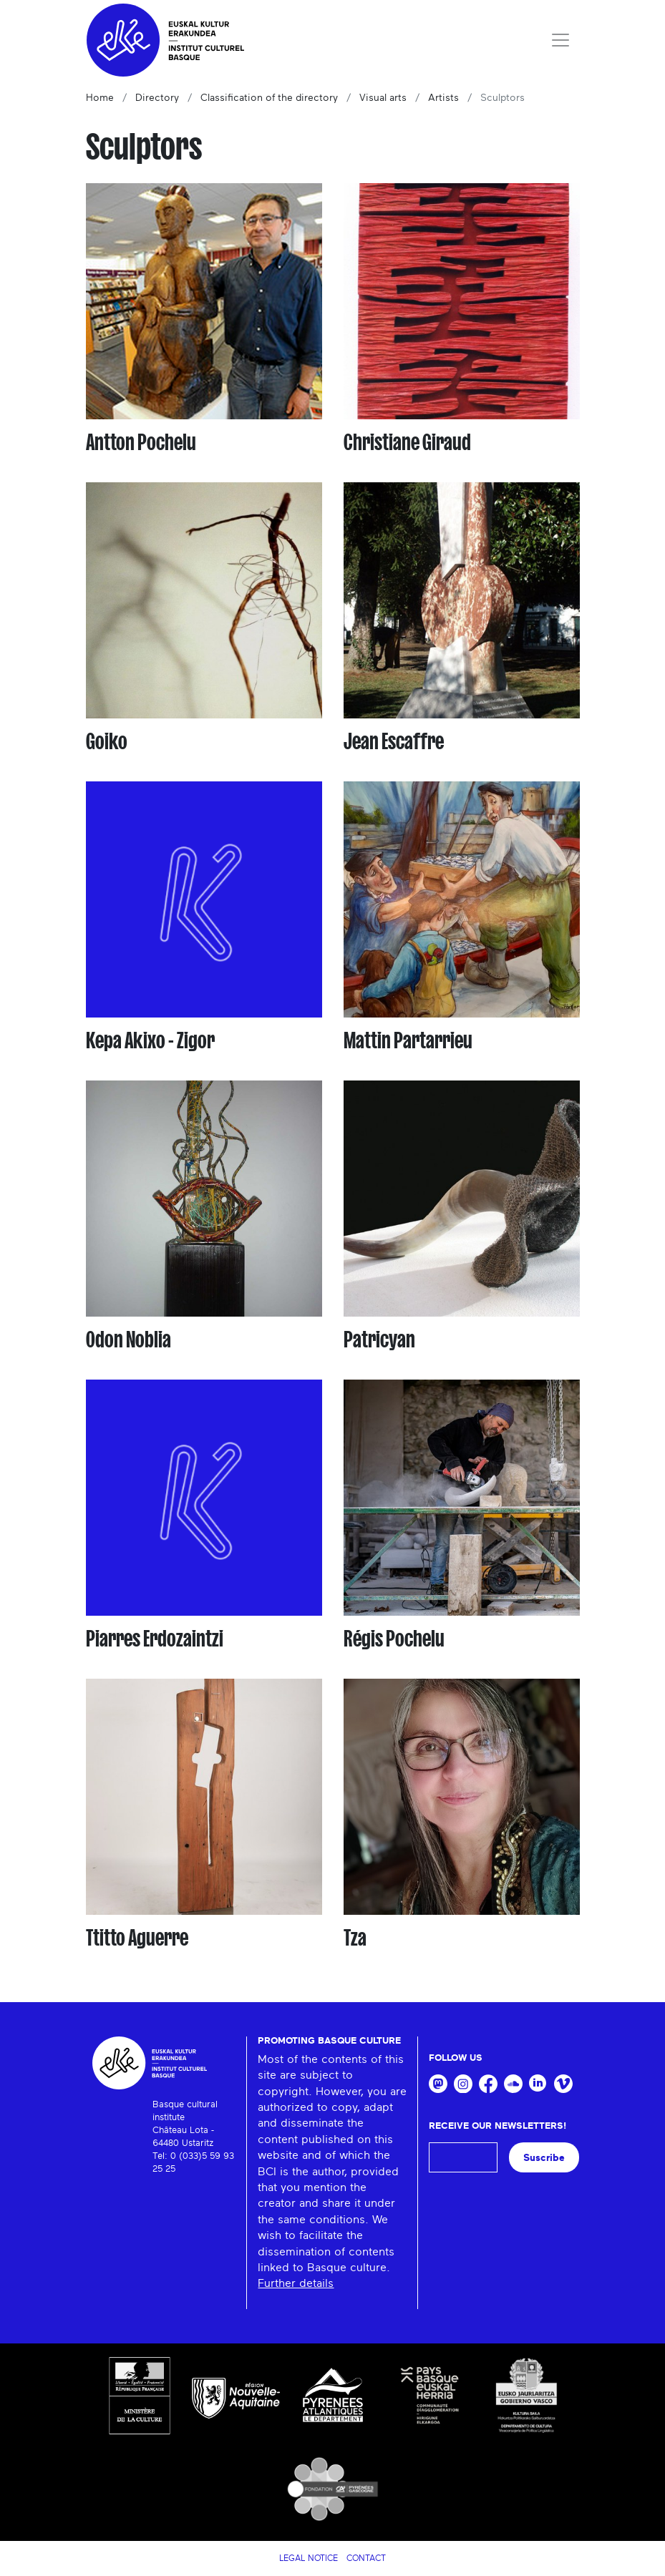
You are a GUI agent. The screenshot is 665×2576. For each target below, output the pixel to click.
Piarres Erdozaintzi (154, 1638)
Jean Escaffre (394, 741)
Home (100, 98)
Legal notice (308, 2558)
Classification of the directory (269, 98)
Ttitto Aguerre (137, 1937)
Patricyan (379, 1339)
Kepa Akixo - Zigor (150, 1040)
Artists (443, 98)
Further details (296, 2283)
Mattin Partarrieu (408, 1040)
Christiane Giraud (407, 442)
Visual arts (383, 98)
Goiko (106, 741)
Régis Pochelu (394, 1638)
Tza (355, 1937)
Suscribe (544, 2157)
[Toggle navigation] (560, 40)
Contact (366, 2558)
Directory (157, 98)
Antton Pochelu (141, 442)
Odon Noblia (128, 1339)
